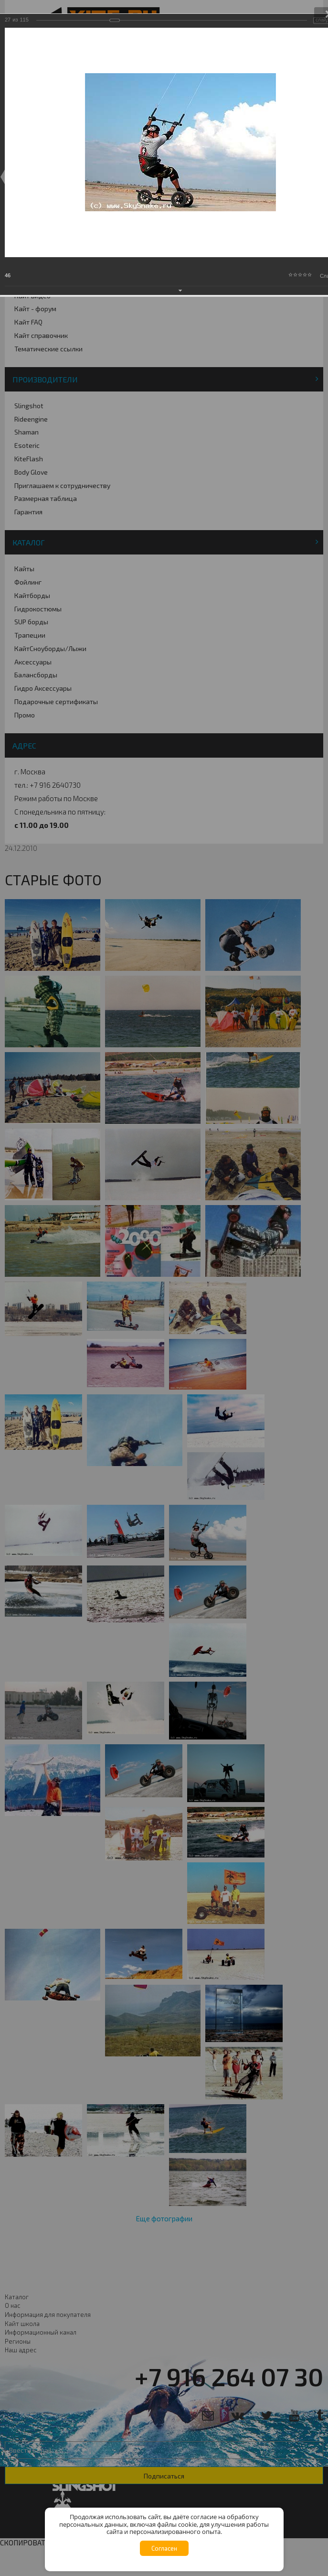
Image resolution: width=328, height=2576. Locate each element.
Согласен (164, 2548)
